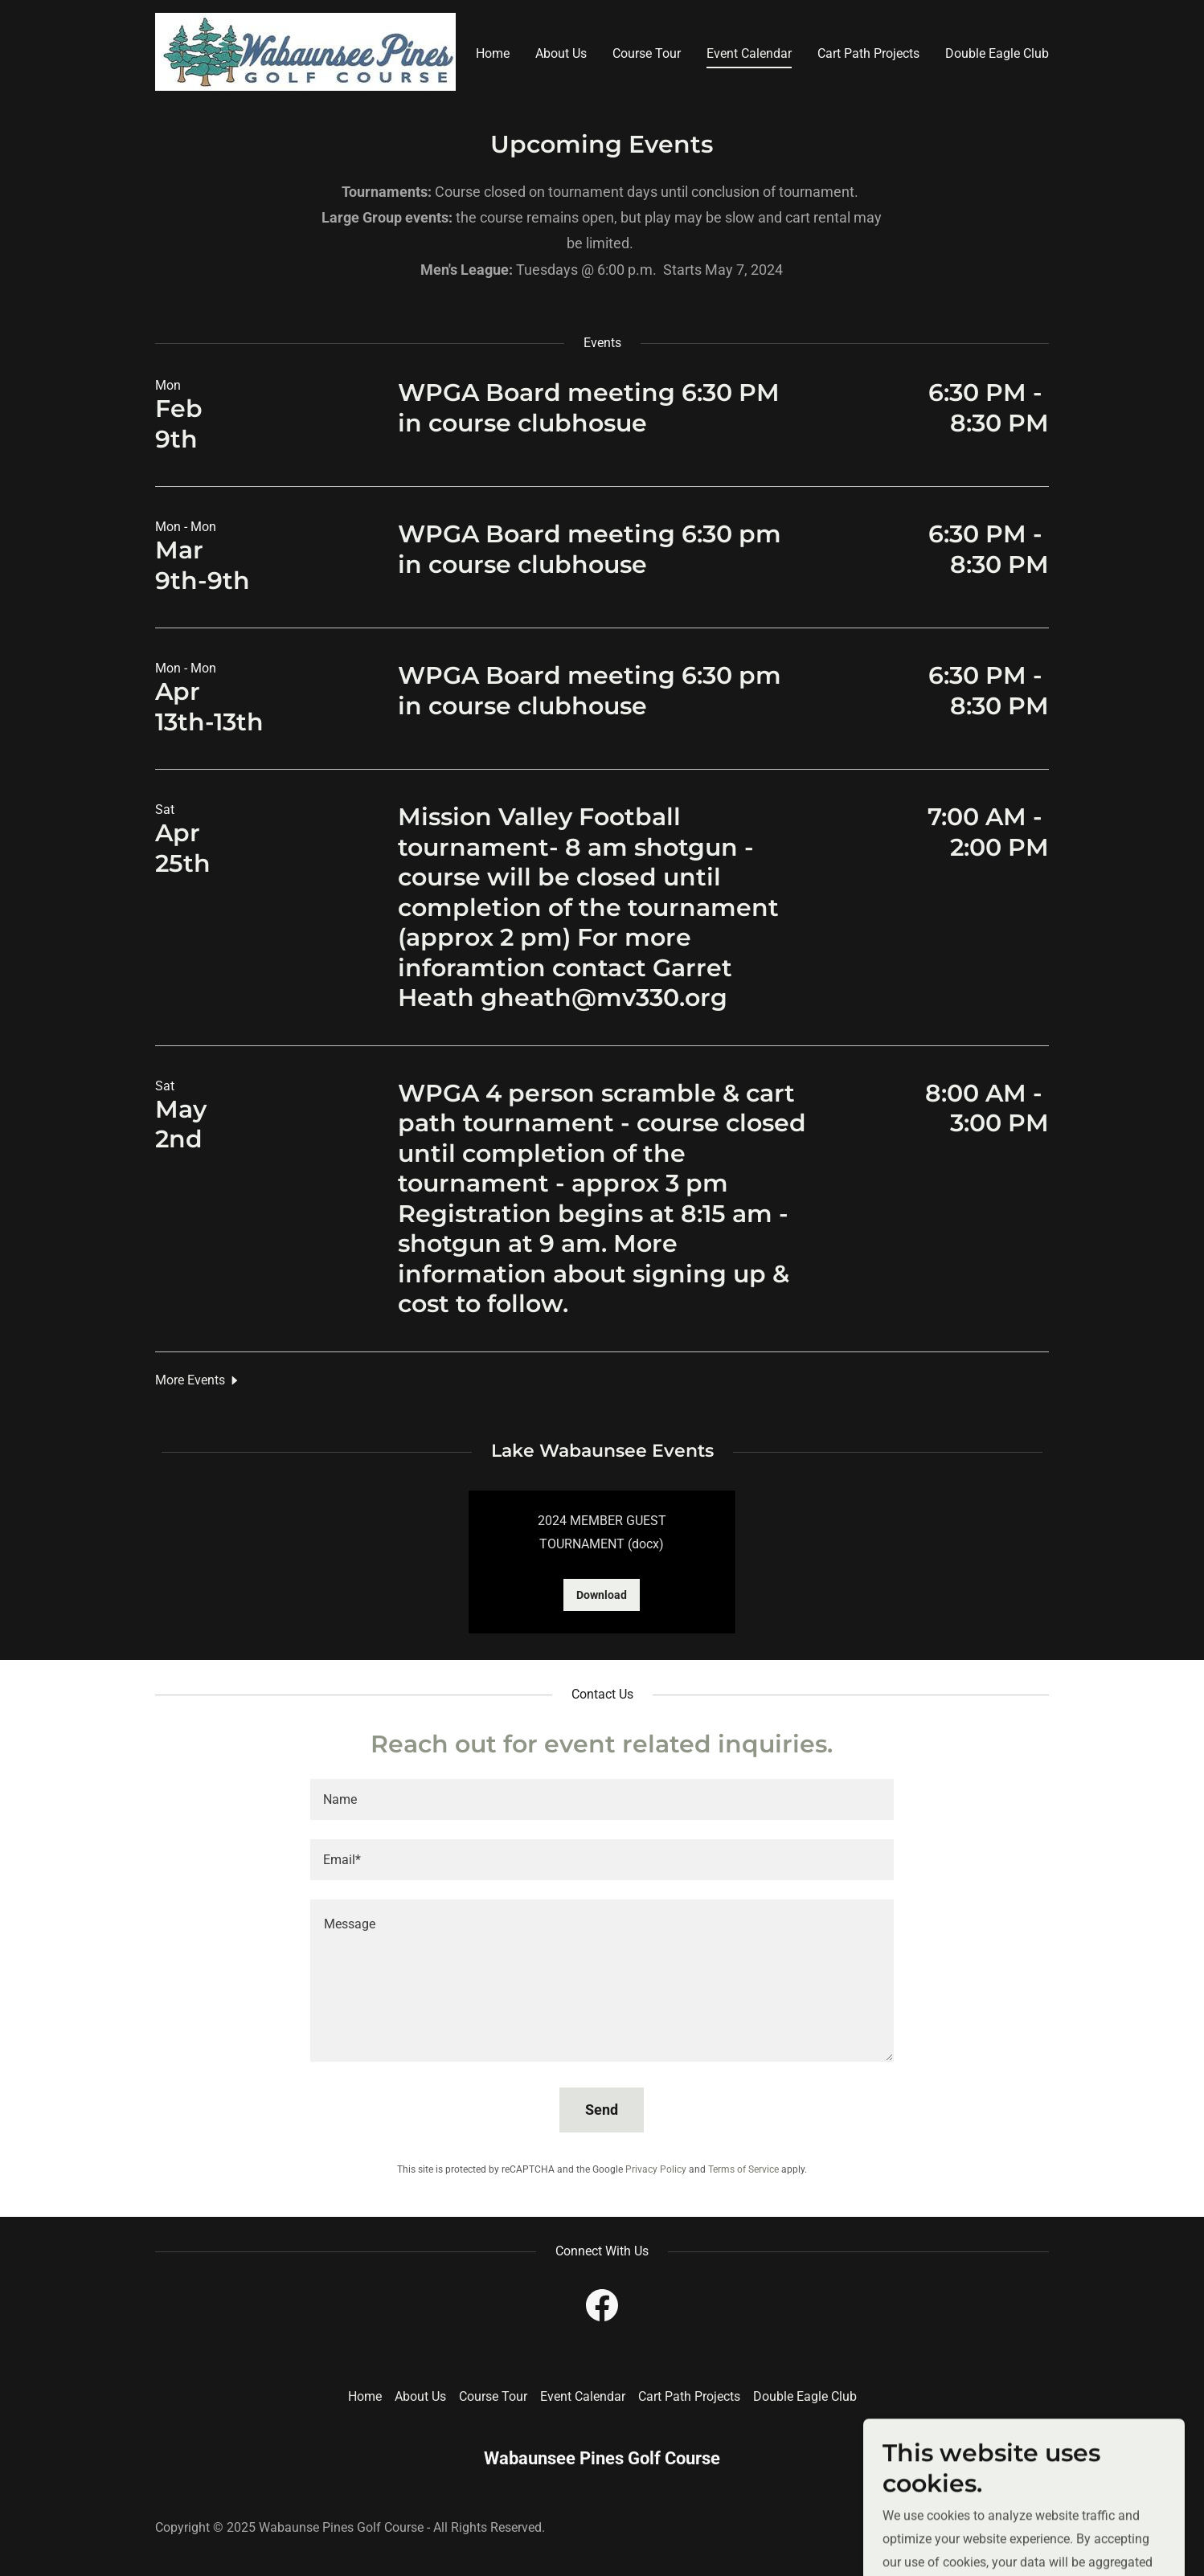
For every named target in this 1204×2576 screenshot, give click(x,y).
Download (601, 1595)
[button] (198, 1380)
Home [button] (365, 2396)
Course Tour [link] (646, 53)
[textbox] (601, 1799)
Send (601, 2109)
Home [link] (493, 53)
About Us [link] (561, 53)
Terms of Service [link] (743, 2169)
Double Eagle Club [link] (997, 53)
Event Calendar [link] (749, 53)
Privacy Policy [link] (655, 2169)
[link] (305, 51)
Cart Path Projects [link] (868, 53)
